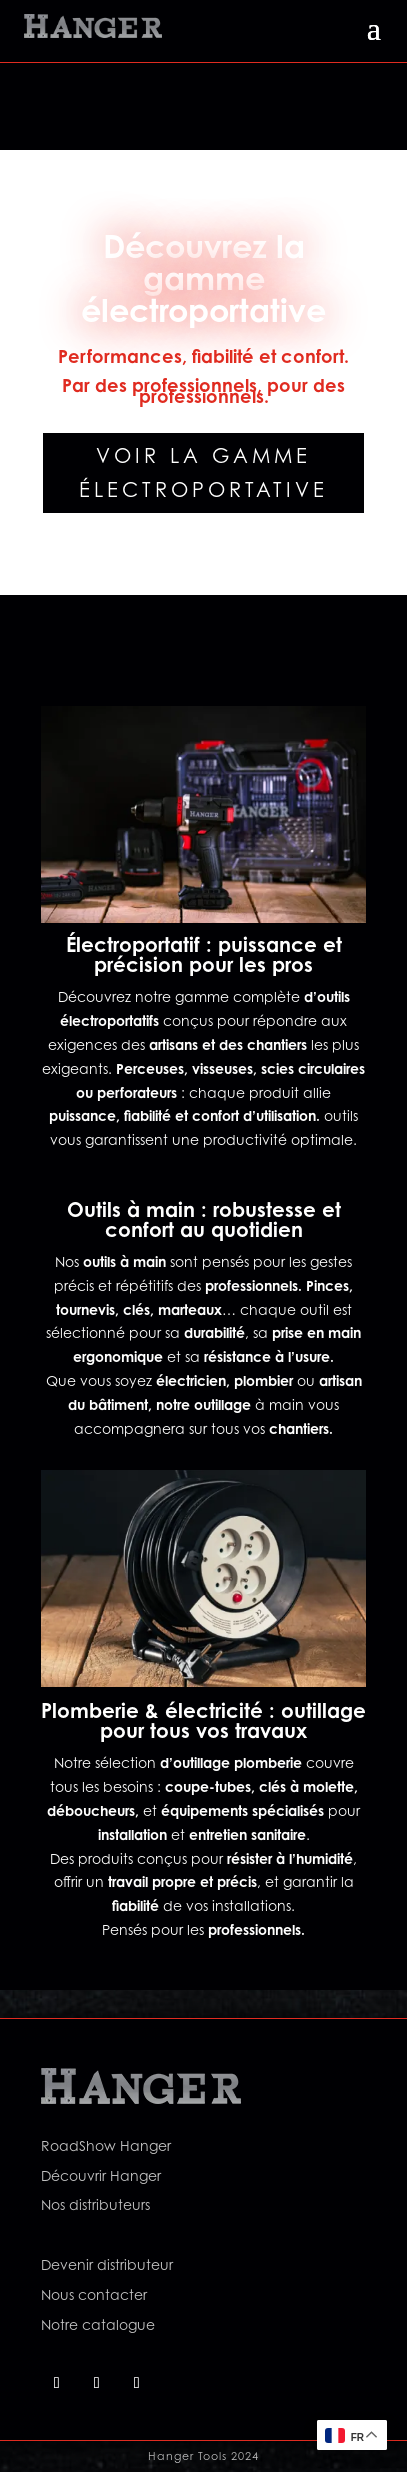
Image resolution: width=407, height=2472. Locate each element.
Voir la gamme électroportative (203, 473)
